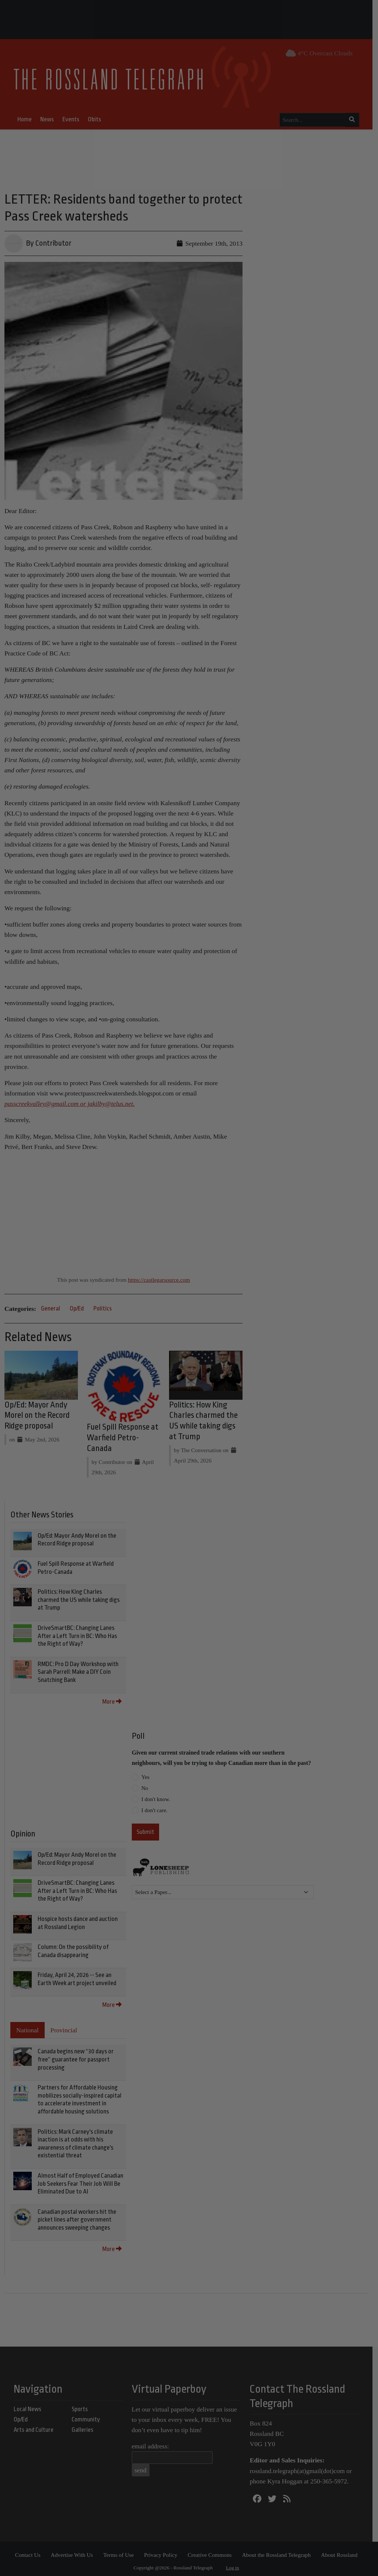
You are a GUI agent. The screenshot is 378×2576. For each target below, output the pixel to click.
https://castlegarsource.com (162, 1275)
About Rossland (342, 2551)
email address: (153, 2443)
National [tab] (27, 2027)
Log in (235, 2564)
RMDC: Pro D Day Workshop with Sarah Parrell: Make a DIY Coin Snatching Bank (78, 1669)
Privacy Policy (163, 2551)
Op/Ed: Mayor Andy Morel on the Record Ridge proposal (37, 1411)
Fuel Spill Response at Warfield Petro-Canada (124, 1434)
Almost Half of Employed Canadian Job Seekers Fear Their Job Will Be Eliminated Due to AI (80, 2180)
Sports (82, 2405)
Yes (145, 1774)
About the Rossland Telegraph (279, 2551)
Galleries (85, 2426)
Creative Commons (212, 2551)
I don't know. (155, 1796)
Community (88, 2416)
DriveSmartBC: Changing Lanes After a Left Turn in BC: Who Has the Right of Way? (77, 1632)
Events (73, 119)
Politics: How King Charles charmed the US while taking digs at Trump (79, 1596)
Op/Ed (77, 1303)
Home (27, 119)
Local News (30, 2405)
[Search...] (315, 120)
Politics (102, 1303)
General (50, 1303)
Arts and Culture (36, 2426)
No (144, 1785)
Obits (97, 119)
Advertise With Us (75, 2551)
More (111, 1698)
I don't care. (154, 1807)
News (49, 119)
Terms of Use (121, 2551)
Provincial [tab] (64, 2027)
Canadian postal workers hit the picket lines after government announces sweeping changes (77, 2216)
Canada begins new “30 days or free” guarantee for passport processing (76, 2056)
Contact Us (30, 2551)
